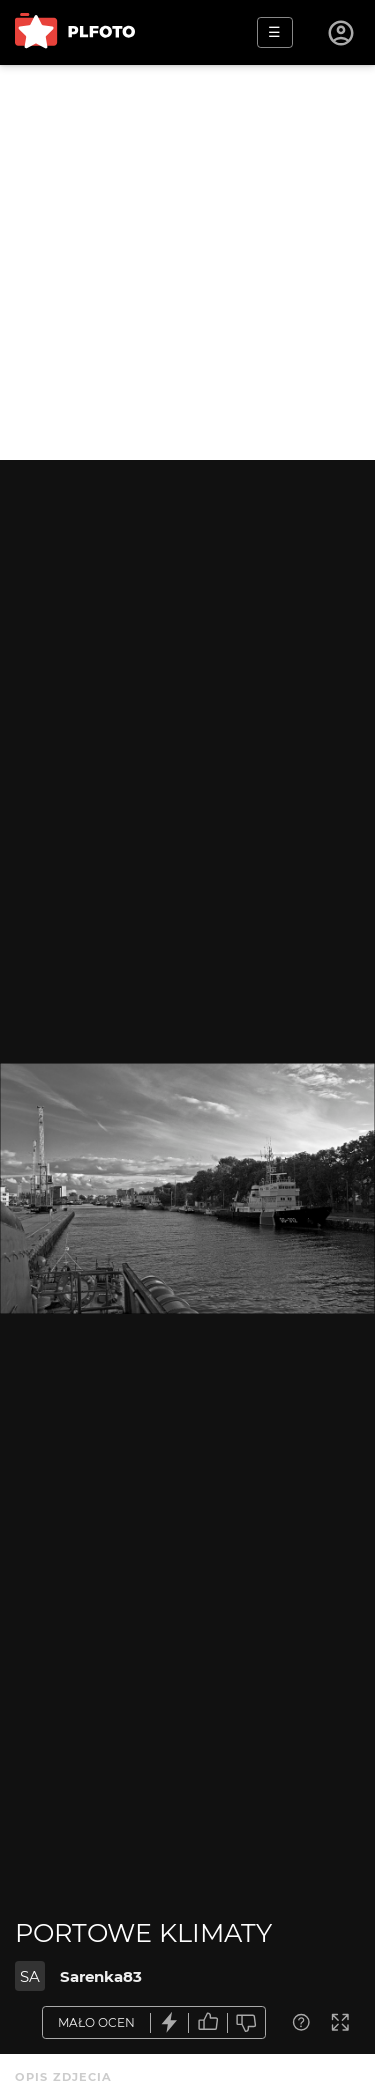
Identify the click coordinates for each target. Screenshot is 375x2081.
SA (30, 1976)
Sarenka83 (101, 1976)
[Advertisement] (187, 262)
